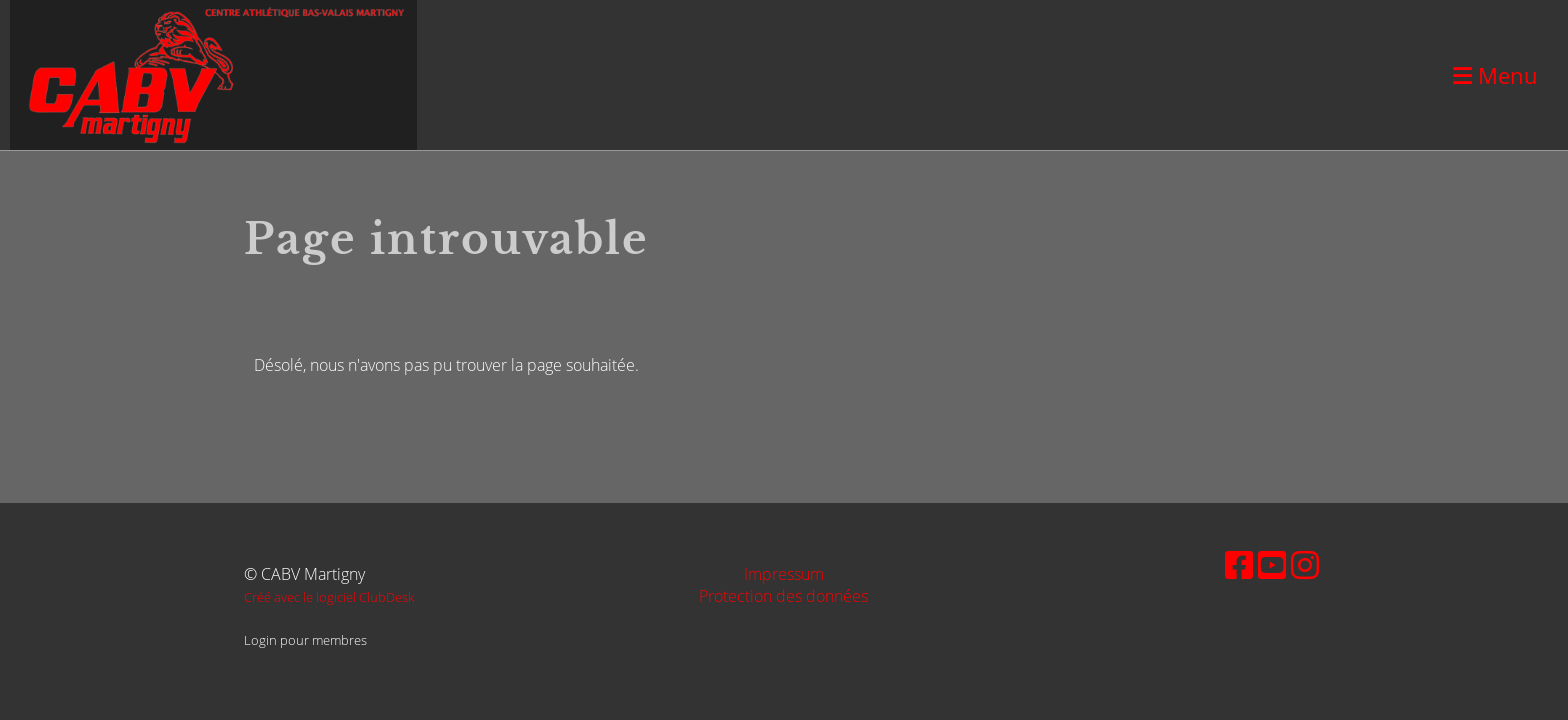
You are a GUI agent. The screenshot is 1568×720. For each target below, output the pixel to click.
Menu (1495, 75)
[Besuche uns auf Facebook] (1239, 564)
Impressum (784, 574)
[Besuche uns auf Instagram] (1305, 564)
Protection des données (783, 596)
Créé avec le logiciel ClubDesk (329, 597)
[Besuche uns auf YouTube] (1272, 564)
